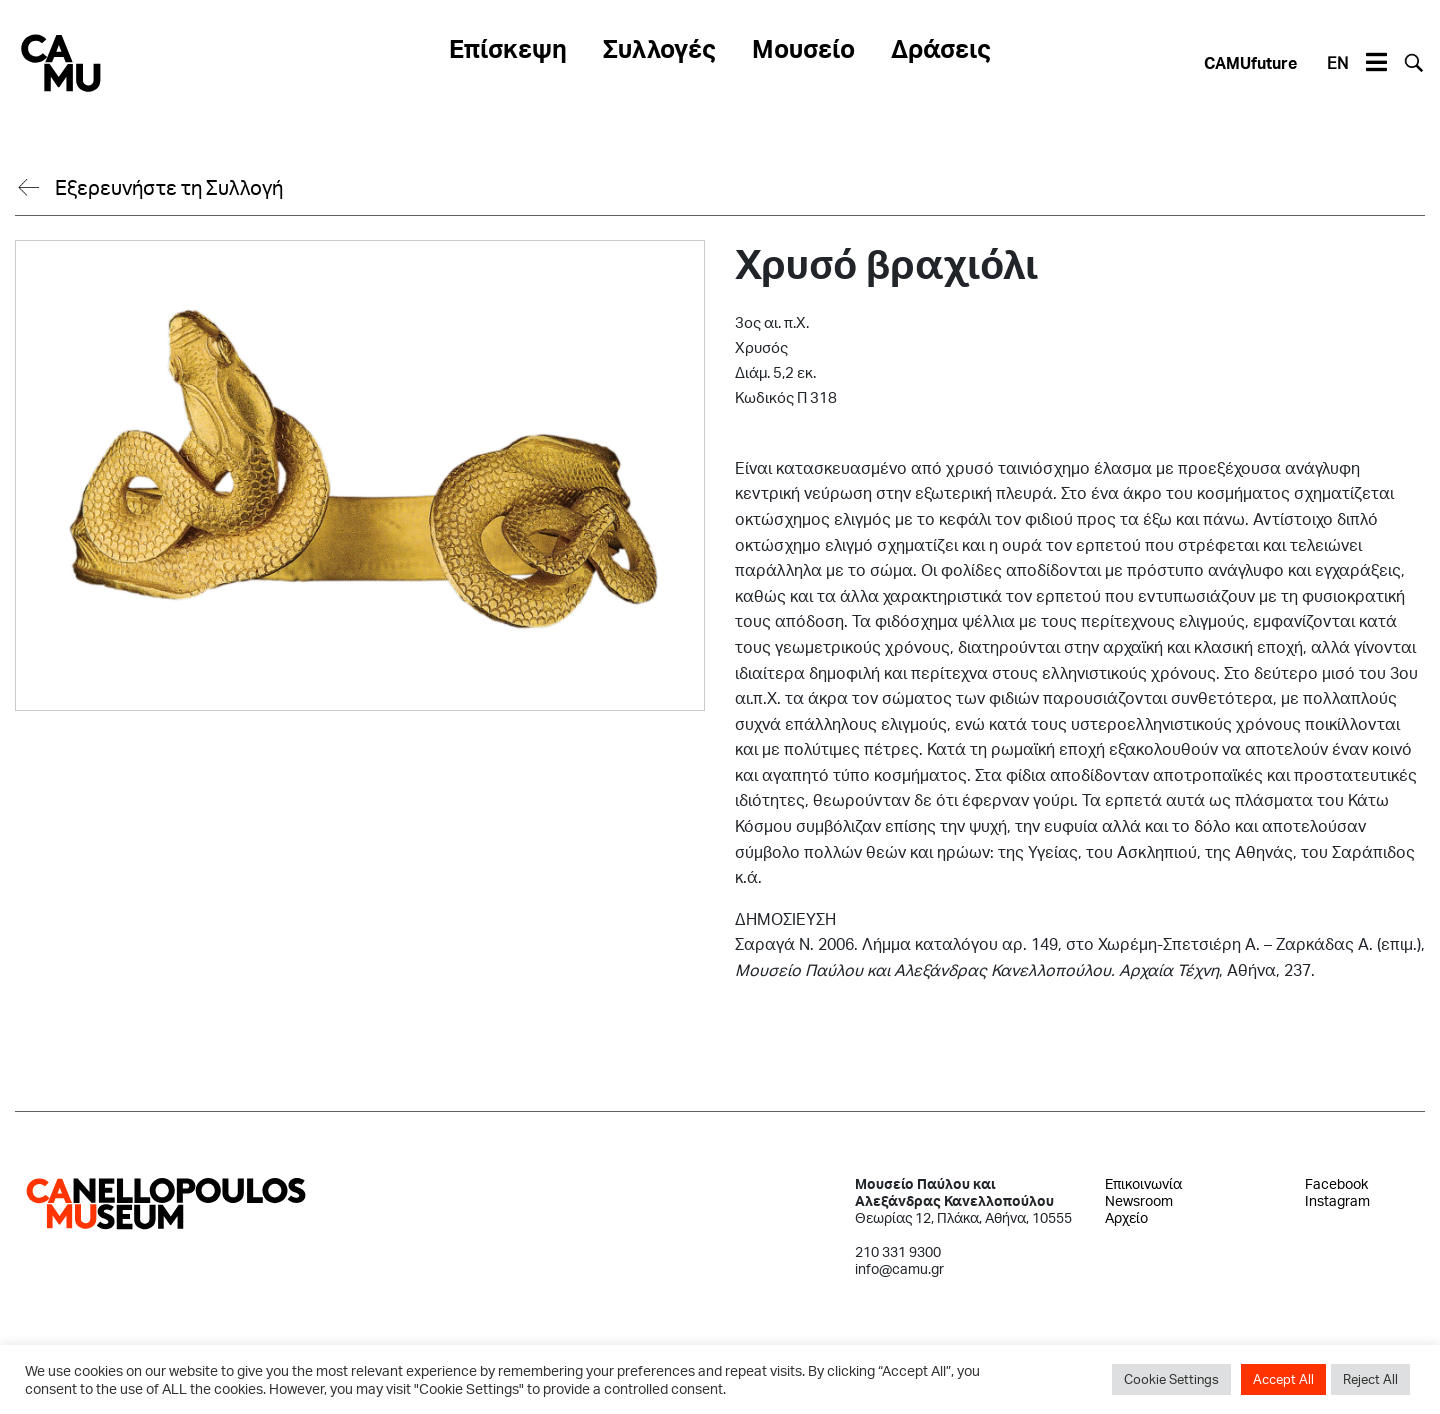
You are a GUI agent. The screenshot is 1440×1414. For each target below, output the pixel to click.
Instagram (1337, 1200)
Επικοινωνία (1143, 1183)
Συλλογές (659, 48)
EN (1337, 62)
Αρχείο (1126, 1217)
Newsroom (1139, 1200)
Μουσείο (803, 48)
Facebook (1336, 1183)
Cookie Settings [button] (1171, 1379)
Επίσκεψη (508, 48)
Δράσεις (941, 48)
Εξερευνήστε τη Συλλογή (169, 187)
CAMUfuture (1250, 62)
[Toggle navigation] (1376, 63)
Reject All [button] (1370, 1379)
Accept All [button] (1283, 1379)
